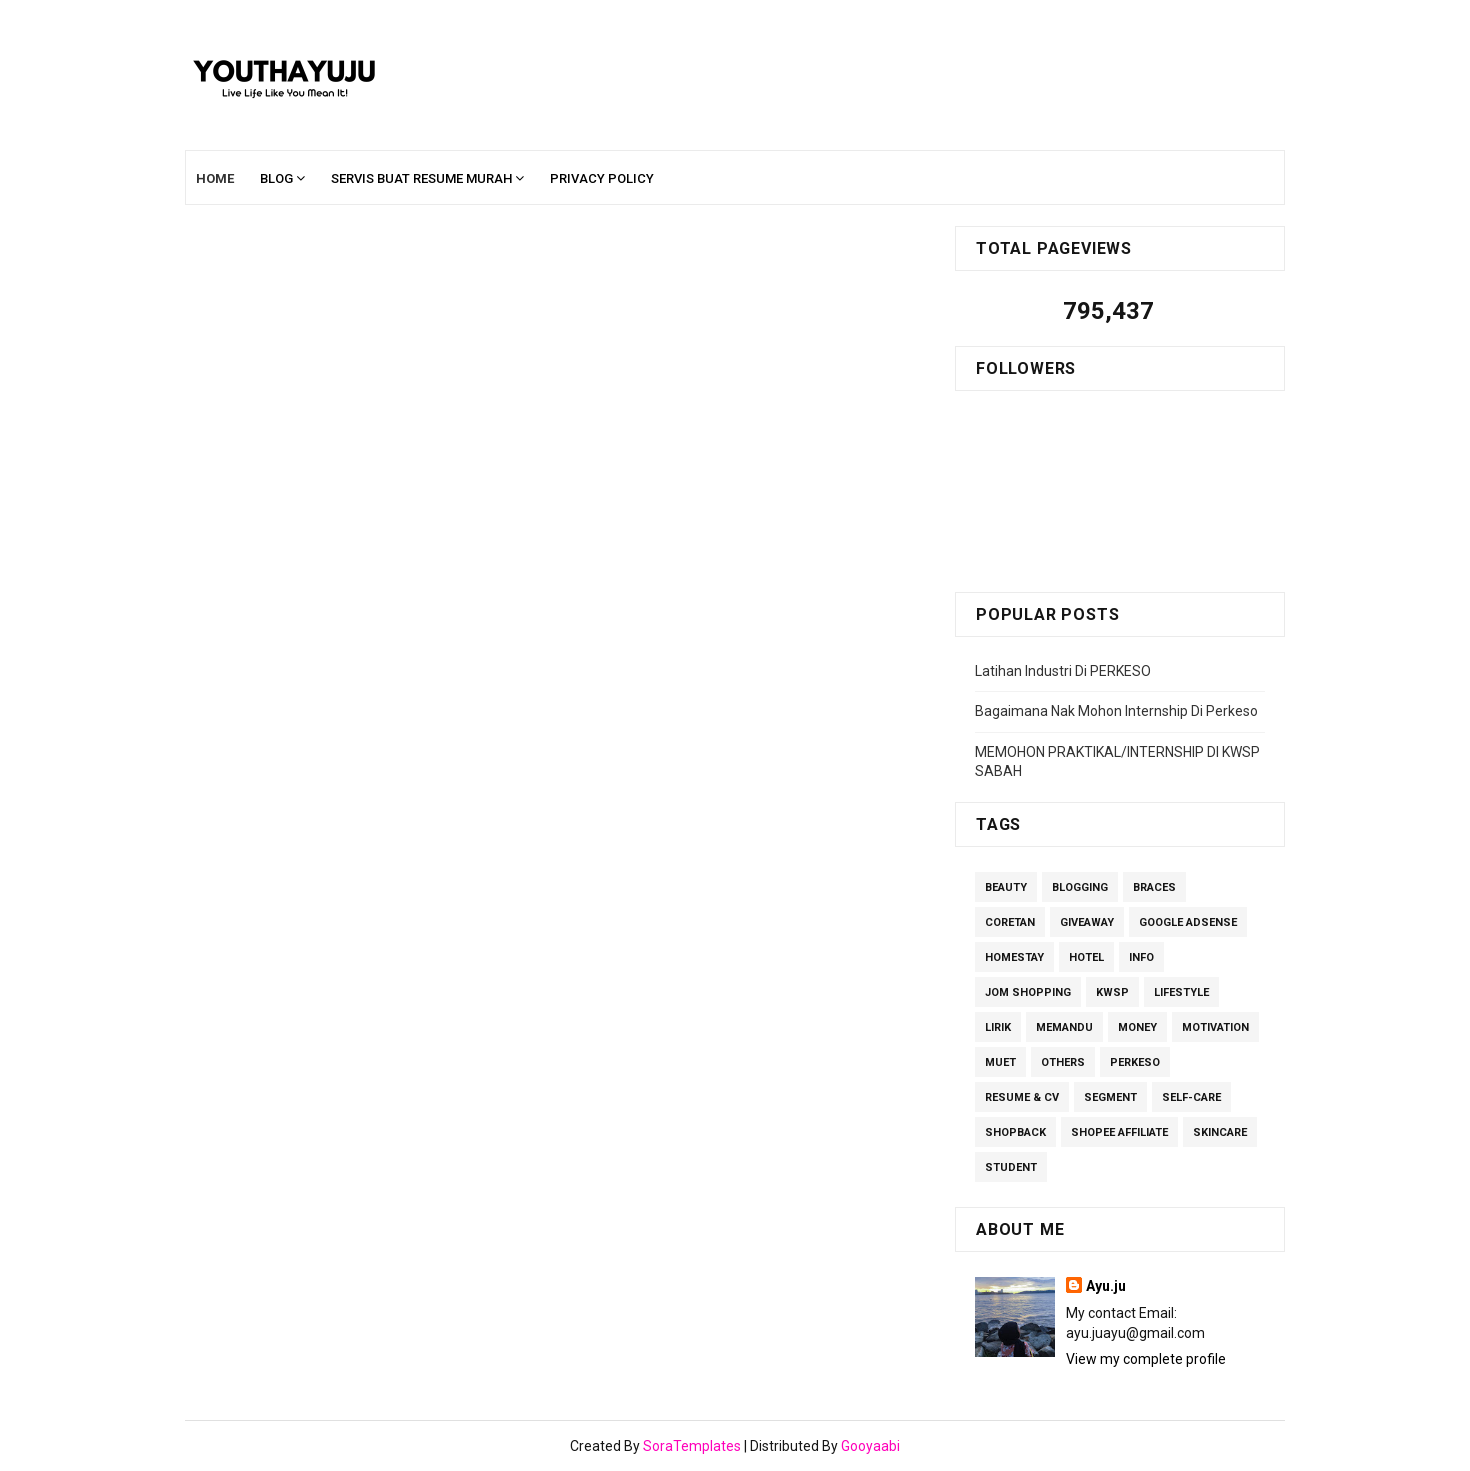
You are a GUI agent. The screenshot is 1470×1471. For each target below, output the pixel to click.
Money (1137, 1027)
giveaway (1087, 922)
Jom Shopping (1028, 992)
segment (1110, 1097)
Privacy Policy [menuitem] (602, 178)
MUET (1000, 1062)
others (1063, 1062)
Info (1141, 957)
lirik (998, 1027)
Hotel (1086, 957)
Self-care (1191, 1097)
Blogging (1080, 887)
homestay (1014, 957)
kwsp (1112, 992)
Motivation (1215, 1027)
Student (1011, 1167)
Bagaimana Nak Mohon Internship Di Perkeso (1116, 711)
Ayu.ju (1106, 1286)
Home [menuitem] (215, 178)
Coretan (1010, 922)
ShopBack (1015, 1132)
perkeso (1135, 1062)
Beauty (1006, 887)
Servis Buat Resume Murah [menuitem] (421, 178)
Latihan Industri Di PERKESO (1063, 671)
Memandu (1064, 1027)
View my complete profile (1146, 1359)
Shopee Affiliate (1119, 1132)
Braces (1154, 887)
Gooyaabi (870, 1446)
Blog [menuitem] (276, 178)
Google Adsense (1188, 922)
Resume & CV (1022, 1097)
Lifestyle (1181, 992)
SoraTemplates (692, 1446)
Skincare (1220, 1132)
